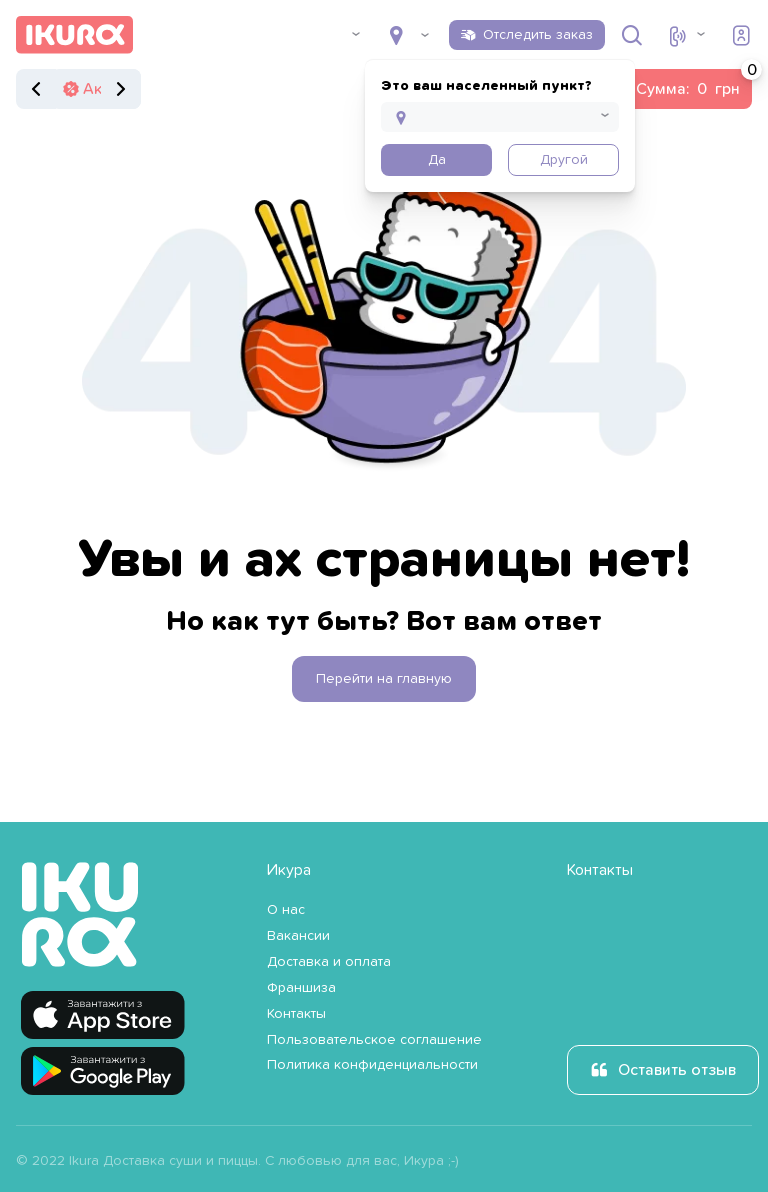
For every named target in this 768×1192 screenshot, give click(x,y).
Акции (106, 89)
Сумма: (694, 83)
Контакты (296, 1014)
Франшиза (301, 988)
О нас (286, 910)
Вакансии (298, 936)
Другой (564, 160)
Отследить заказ (538, 35)
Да (437, 160)
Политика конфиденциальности (372, 1065)
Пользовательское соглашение (374, 1040)
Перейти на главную (384, 679)
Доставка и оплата (329, 962)
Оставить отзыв (677, 1070)
